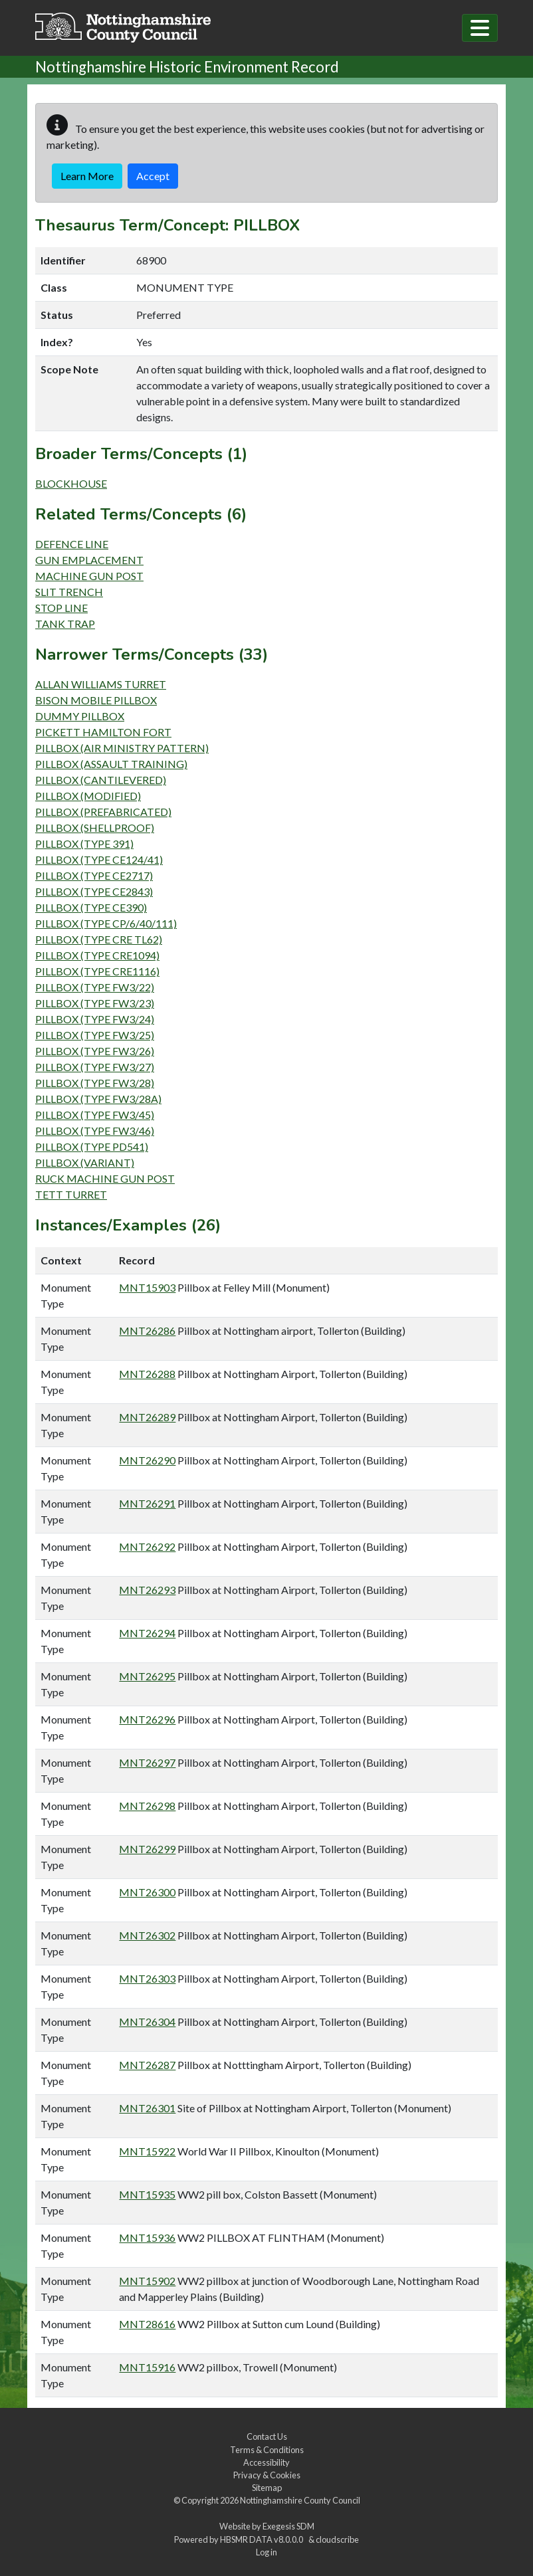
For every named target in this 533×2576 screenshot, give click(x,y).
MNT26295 (147, 1676)
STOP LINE (61, 607)
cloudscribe (337, 2539)
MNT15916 (147, 2367)
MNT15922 (147, 2151)
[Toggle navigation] (480, 28)
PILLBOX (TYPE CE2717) (94, 875)
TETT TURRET (71, 1194)
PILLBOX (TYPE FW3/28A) (98, 1098)
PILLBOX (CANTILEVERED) (100, 779)
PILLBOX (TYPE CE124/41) (99, 859)
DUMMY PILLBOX (79, 716)
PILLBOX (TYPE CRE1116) (97, 971)
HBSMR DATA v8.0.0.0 (263, 2539)
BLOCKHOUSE (71, 483)
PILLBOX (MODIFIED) (88, 795)
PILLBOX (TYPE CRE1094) (97, 955)
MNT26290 (147, 1460)
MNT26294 (147, 1633)
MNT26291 (147, 1503)
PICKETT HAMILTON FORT (103, 732)
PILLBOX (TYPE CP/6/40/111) (106, 923)
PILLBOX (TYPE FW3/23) (94, 1003)
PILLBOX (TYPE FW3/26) (94, 1050)
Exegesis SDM (288, 2526)
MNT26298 (147, 1805)
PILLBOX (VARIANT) (84, 1162)
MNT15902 (147, 2280)
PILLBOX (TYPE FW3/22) (94, 987)
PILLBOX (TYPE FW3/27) (94, 1066)
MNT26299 (147, 1848)
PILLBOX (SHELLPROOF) (94, 827)
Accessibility (266, 2462)
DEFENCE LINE (71, 544)
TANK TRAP (65, 623)
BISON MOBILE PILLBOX (96, 700)
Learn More (87, 175)
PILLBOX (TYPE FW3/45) (94, 1114)
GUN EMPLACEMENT (89, 559)
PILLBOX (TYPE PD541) (91, 1146)
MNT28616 (147, 2324)
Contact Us (267, 2436)
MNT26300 (147, 1892)
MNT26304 (147, 2021)
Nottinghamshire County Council (300, 2500)
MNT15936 (147, 2237)
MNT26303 (147, 1978)
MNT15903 (147, 1287)
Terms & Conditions (267, 2449)
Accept (152, 175)
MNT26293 (147, 1589)
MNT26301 (147, 2108)
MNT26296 (147, 1719)
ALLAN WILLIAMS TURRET (100, 684)
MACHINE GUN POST (89, 575)
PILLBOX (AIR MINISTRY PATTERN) (122, 748)
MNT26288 (147, 1373)
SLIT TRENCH (69, 591)
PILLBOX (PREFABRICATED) (103, 811)
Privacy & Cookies (266, 2475)
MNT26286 (147, 1330)
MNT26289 (147, 1417)
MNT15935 (147, 2194)
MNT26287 (147, 2064)
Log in (266, 2552)
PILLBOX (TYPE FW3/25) (94, 1035)
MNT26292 (147, 1546)
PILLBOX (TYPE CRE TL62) (98, 939)
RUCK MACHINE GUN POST (105, 1178)
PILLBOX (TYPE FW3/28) (94, 1082)
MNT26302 (147, 1935)
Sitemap (267, 2487)
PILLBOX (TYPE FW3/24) (94, 1019)
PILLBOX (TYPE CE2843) (94, 891)
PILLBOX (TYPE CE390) (91, 907)
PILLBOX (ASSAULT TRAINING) (111, 763)
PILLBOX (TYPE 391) (84, 843)
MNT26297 (147, 1762)
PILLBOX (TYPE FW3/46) (94, 1130)
